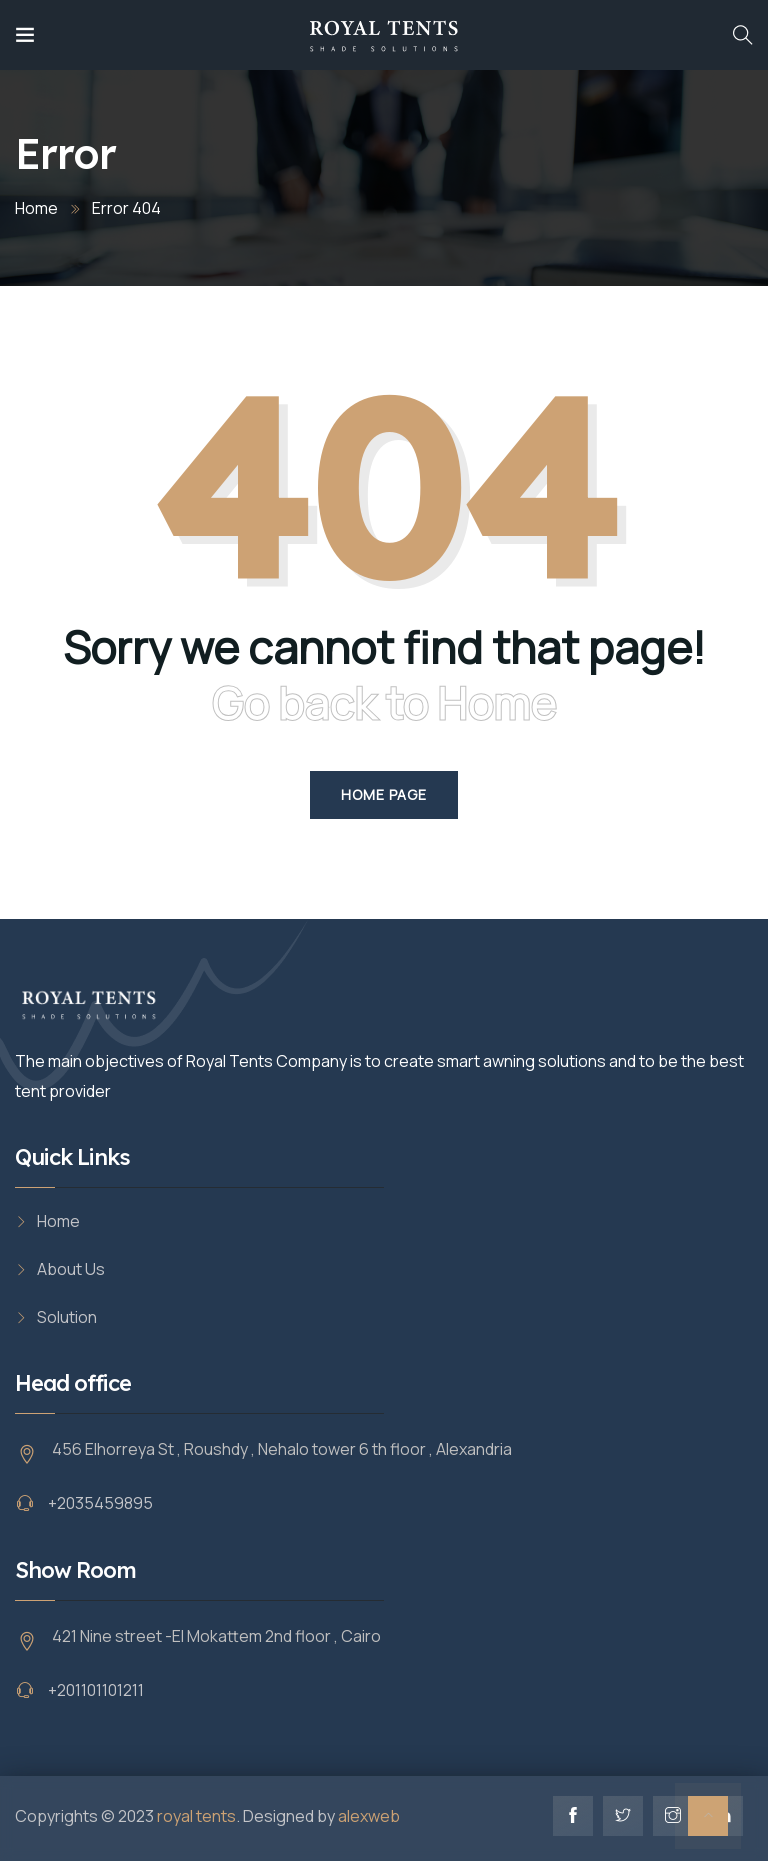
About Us (71, 1269)
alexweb (369, 1816)
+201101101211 (96, 1690)
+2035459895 (100, 1503)
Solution (67, 1317)
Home (36, 208)
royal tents (196, 1816)
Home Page (384, 794)
